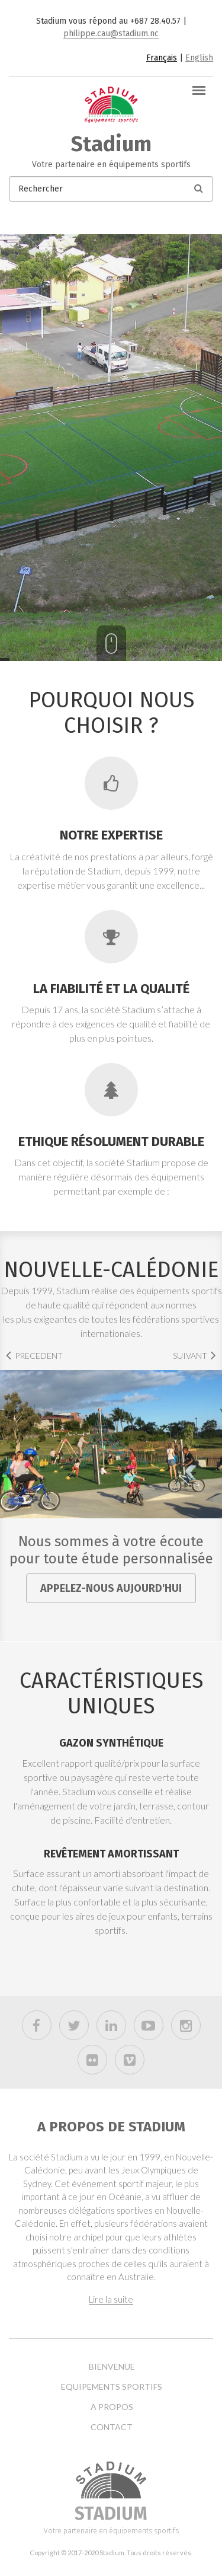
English (199, 58)
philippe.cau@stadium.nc (111, 33)
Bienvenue (112, 2367)
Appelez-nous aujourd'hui (111, 1588)
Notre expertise (111, 835)
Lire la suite (111, 2299)
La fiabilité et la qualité (111, 989)
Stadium (111, 144)
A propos (112, 2407)
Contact (112, 2427)
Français (161, 58)
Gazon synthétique (111, 1743)
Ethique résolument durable (111, 1142)
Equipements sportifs (111, 2387)
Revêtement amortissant (111, 1853)
